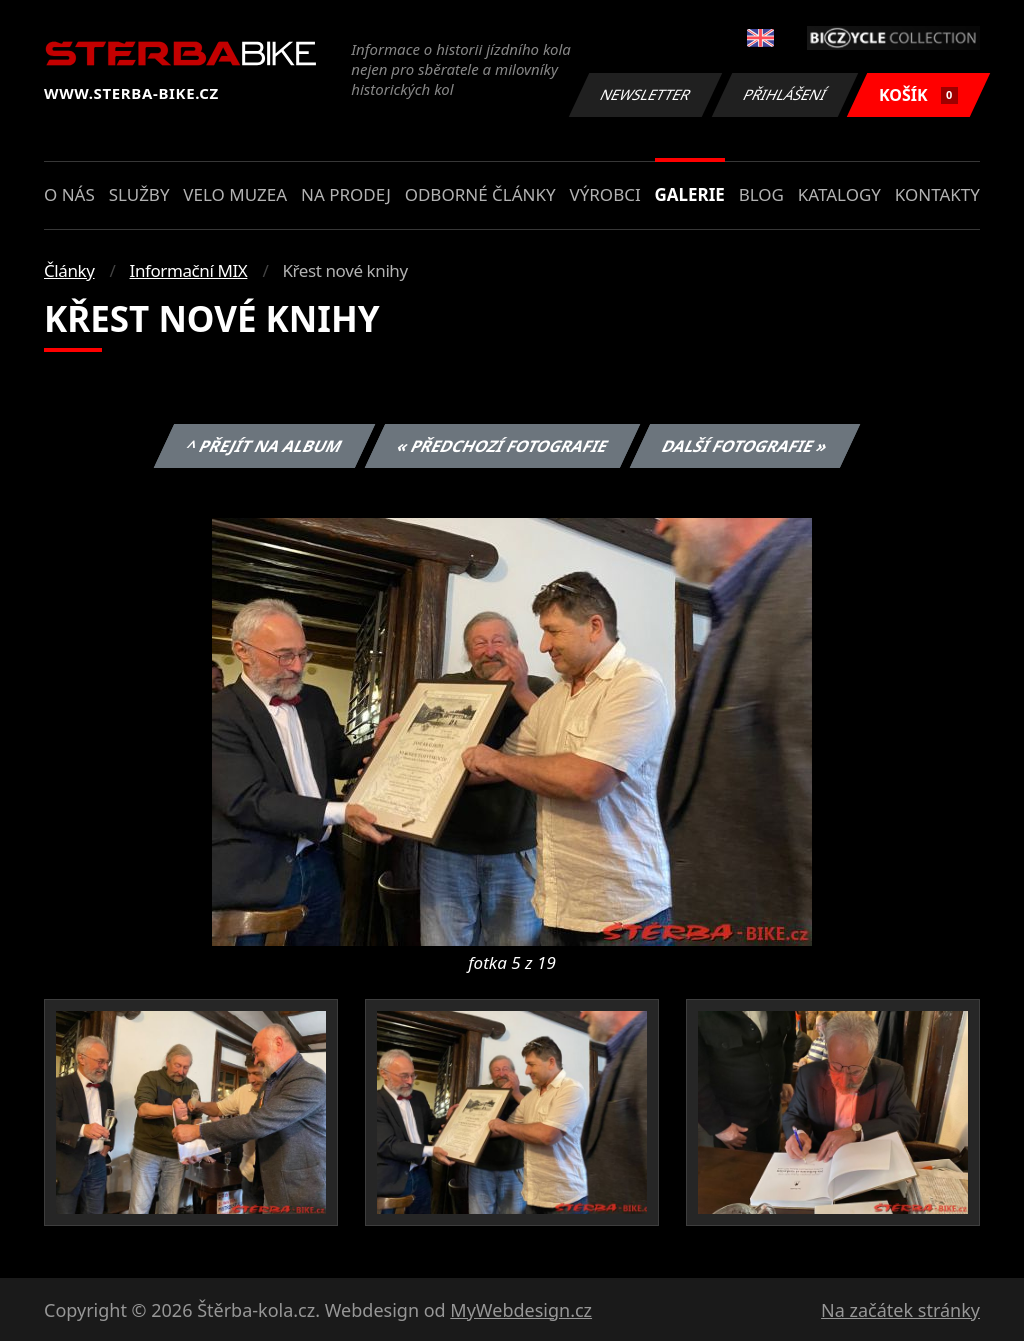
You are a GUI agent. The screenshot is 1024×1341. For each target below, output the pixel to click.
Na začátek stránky (900, 1310)
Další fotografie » (745, 446)
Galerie (690, 194)
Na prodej (346, 194)
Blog (761, 194)
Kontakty (937, 194)
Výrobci (604, 194)
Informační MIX (189, 270)
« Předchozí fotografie (502, 446)
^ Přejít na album (264, 446)
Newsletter (645, 94)
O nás (69, 194)
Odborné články (480, 194)
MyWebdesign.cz (521, 1310)
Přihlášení (784, 94)
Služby (139, 194)
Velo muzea (235, 194)
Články (69, 270)
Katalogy (839, 194)
